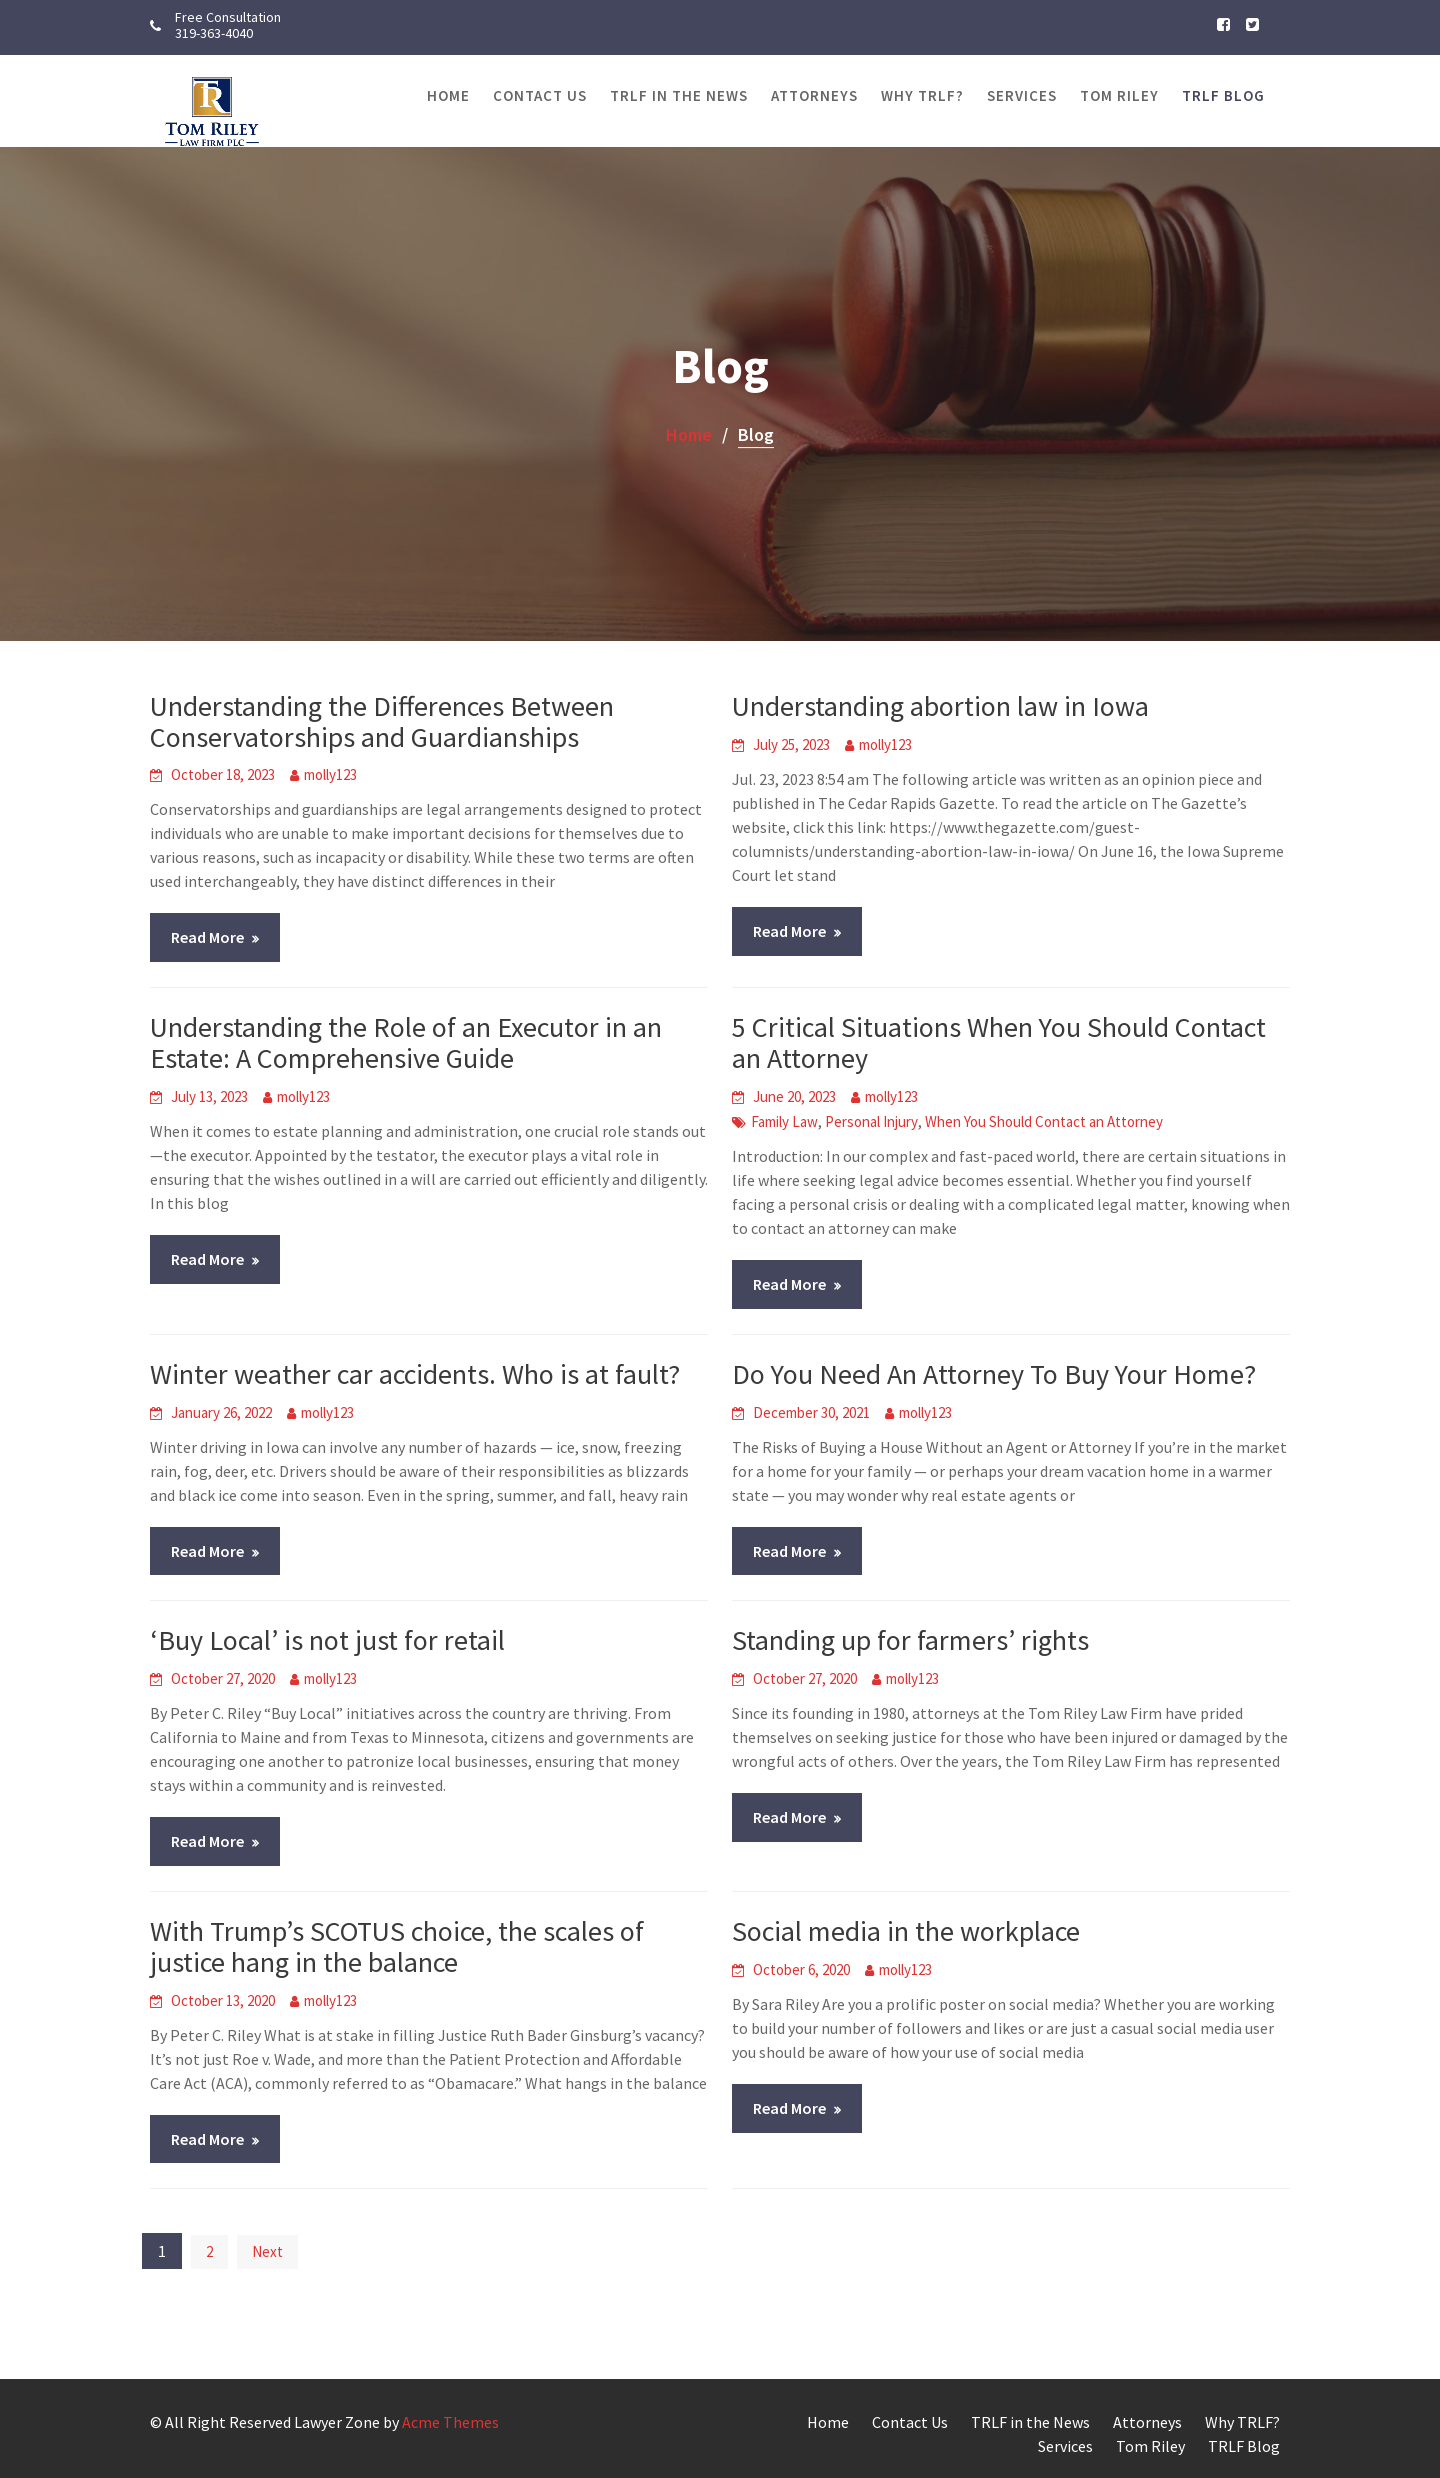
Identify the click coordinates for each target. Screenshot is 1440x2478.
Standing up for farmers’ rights (910, 1640)
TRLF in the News (679, 95)
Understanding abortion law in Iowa (940, 706)
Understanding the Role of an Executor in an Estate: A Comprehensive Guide (406, 1042)
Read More (207, 937)
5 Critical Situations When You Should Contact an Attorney (999, 1042)
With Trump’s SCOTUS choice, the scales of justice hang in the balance (397, 1946)
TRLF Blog (1223, 95)
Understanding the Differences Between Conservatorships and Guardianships (382, 721)
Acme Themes (450, 2422)
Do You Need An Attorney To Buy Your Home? (994, 1374)
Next (267, 2251)
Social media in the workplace (906, 1931)
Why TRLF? (922, 95)
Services (1022, 95)
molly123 (330, 774)
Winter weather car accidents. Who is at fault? (415, 1374)
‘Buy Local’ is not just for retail (327, 1640)
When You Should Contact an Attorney (1044, 1121)
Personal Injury (871, 1121)
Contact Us (540, 95)
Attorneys (814, 95)
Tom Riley (1119, 95)
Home (448, 95)
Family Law (784, 1121)
